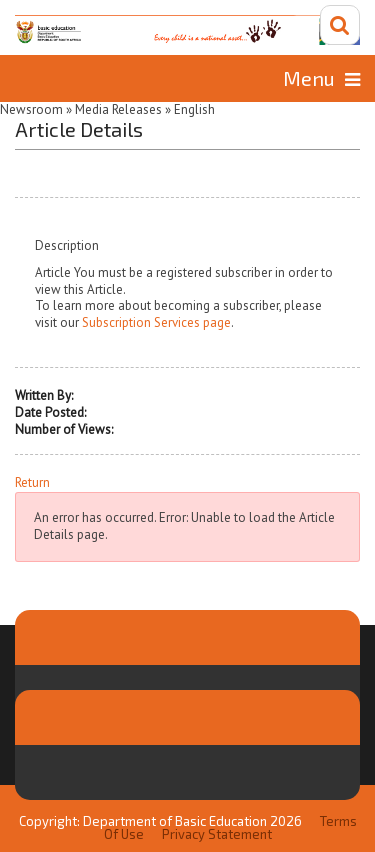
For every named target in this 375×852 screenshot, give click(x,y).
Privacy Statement (217, 834)
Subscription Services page (156, 322)
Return (32, 483)
